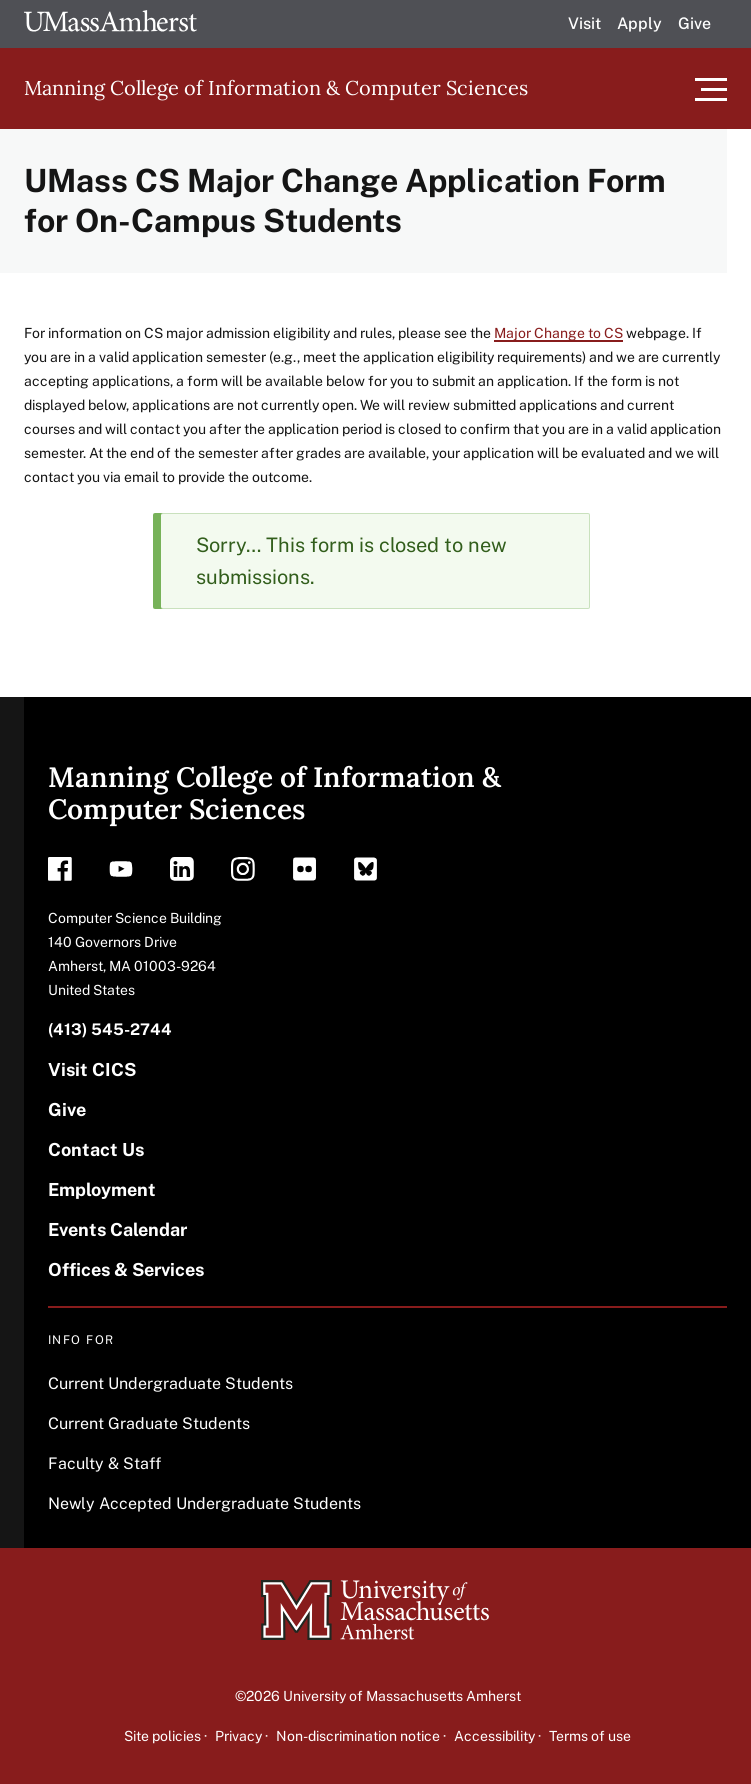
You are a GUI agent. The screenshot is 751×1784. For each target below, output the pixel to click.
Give (694, 23)
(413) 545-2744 (110, 1029)
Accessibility (494, 1736)
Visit (584, 23)
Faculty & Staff (104, 1463)
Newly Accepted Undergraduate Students (204, 1503)
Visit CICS (92, 1069)
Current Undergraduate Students (170, 1383)
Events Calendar (117, 1229)
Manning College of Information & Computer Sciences (276, 87)
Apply (639, 23)
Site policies (162, 1736)
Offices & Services (126, 1269)
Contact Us (96, 1149)
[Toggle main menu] (711, 88)
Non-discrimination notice (358, 1736)
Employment (102, 1189)
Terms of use (590, 1736)
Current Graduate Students (149, 1423)
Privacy (238, 1736)
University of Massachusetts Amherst (402, 1696)
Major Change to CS (558, 333)
